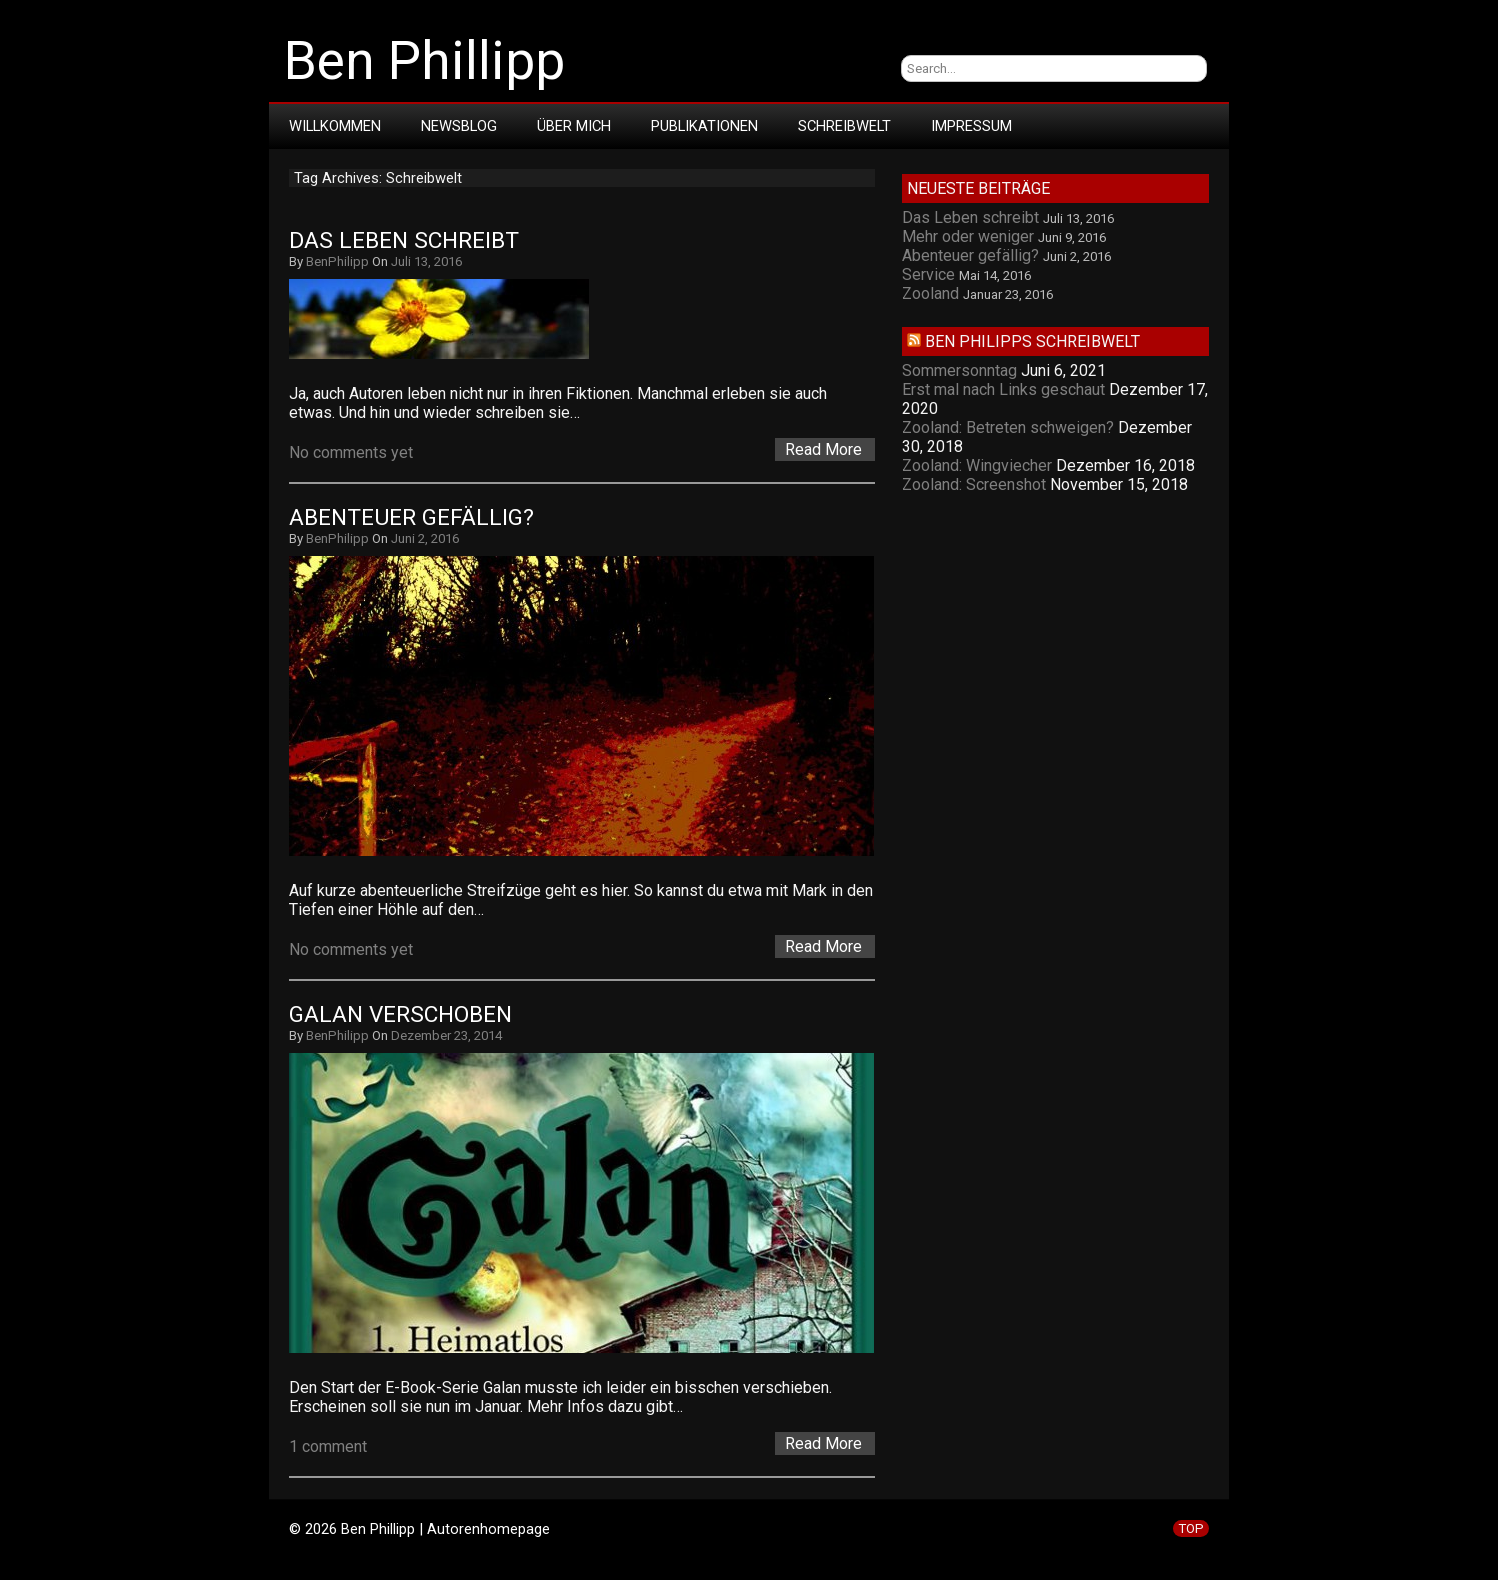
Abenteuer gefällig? (411, 517)
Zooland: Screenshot (974, 484)
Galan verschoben (400, 1014)
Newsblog (459, 126)
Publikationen (704, 126)
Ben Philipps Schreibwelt (1032, 341)
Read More (823, 449)
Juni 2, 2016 (425, 538)
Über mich (574, 126)
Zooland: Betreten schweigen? (1008, 427)
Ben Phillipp (424, 61)
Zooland (930, 293)
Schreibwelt (844, 126)
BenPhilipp (337, 261)
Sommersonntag (959, 370)
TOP (1191, 1528)
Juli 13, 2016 (426, 261)
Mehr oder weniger (968, 236)
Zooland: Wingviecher (977, 465)
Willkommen (335, 126)
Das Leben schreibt (404, 240)
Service (928, 274)
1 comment (328, 1446)
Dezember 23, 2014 (446, 1035)
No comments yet (351, 452)
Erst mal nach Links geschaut (1003, 389)
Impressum (971, 126)
